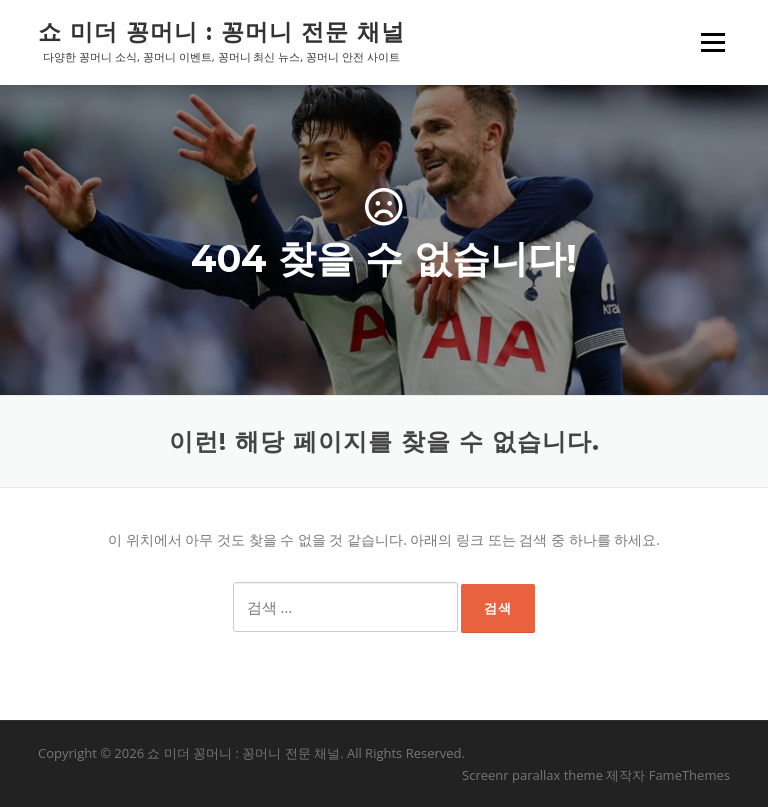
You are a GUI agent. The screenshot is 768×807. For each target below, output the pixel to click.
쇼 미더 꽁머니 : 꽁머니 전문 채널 (221, 32)
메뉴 (712, 42)
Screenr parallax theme (532, 775)
